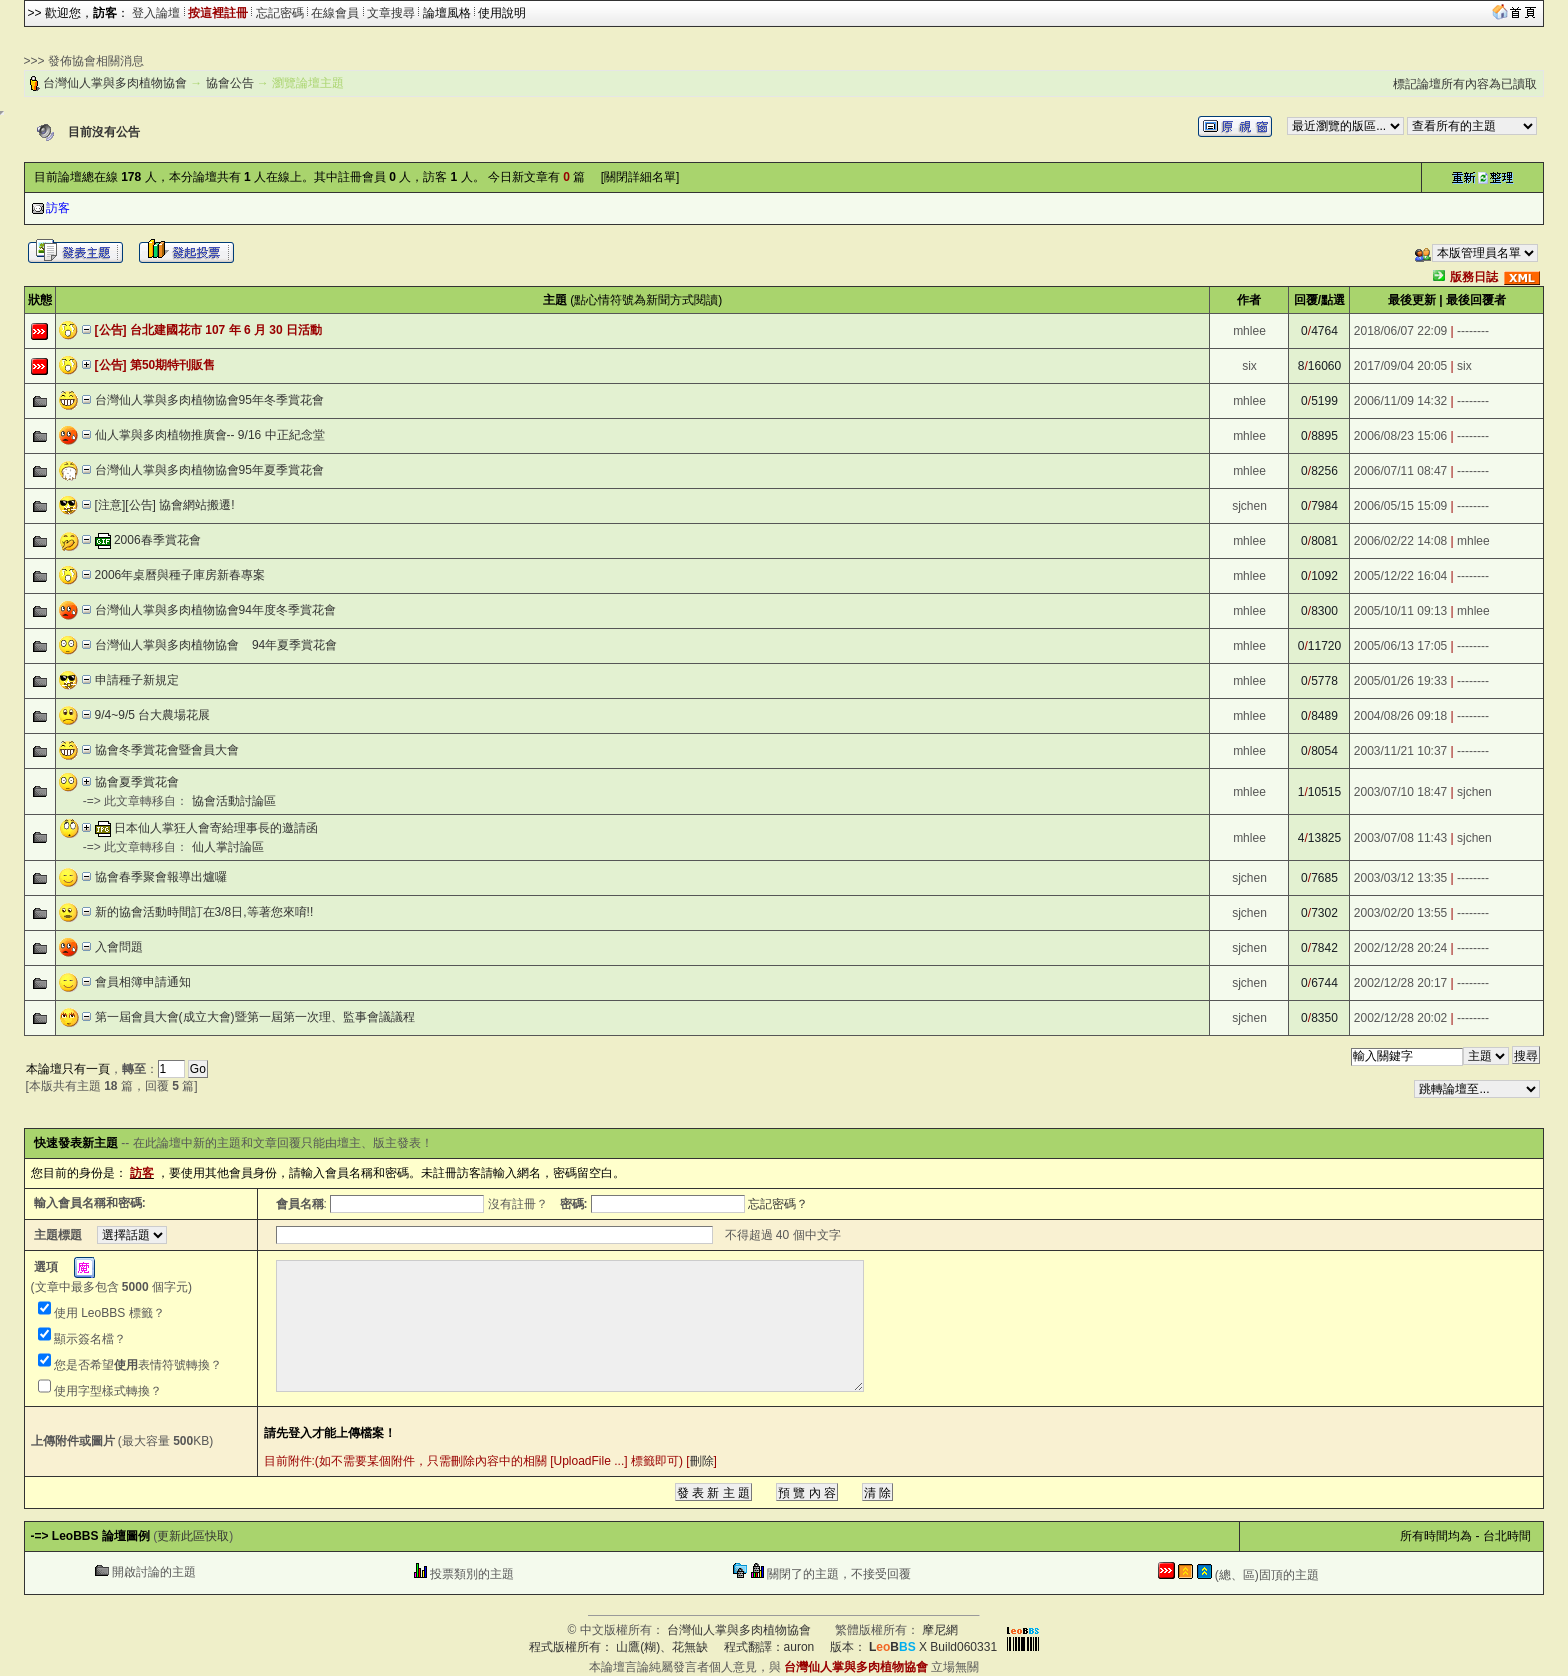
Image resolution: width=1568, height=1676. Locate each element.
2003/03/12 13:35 (1400, 878)
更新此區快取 (193, 1536)
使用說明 (502, 13)
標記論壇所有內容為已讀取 (1465, 84)
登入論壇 (156, 13)
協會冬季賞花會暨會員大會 (167, 750)
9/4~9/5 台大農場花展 (153, 715)
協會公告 (230, 83)
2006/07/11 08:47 (1400, 471)
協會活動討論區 (234, 801)
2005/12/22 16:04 (1400, 576)
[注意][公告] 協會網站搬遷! (165, 505)
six (1249, 366)
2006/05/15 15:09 (1400, 506)
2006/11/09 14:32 (1400, 401)
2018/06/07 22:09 (1400, 331)
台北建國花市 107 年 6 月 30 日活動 (226, 330)
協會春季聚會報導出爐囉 (161, 877)
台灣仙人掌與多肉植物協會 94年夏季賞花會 (216, 645)
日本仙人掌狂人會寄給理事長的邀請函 (216, 828)
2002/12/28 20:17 (1400, 983)
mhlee (1249, 331)
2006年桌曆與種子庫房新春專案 (180, 575)
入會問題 (119, 947)
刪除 (702, 1461)
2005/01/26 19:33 (1400, 681)
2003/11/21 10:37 (1400, 751)
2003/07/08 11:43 (1400, 838)
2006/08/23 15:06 (1400, 436)
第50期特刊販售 (172, 365)
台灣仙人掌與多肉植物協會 (115, 83)
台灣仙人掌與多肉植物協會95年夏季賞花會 (209, 470)
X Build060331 (933, 1647)
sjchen (1249, 506)
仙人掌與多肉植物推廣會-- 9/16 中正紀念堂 (210, 435)
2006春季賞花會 (157, 540)
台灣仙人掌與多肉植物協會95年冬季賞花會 (209, 400)
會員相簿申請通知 (143, 982)
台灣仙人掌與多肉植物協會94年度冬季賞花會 (215, 610)
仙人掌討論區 (228, 847)
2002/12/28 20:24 (1400, 948)
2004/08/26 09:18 (1400, 716)
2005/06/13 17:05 (1400, 646)
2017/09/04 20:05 (1400, 366)
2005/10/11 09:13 (1400, 611)
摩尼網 (940, 1630)
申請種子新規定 (137, 680)
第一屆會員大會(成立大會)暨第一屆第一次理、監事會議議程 (255, 1017)
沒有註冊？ (518, 1204)
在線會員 (335, 13)
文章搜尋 (391, 13)
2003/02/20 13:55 (1400, 913)
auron (799, 1647)
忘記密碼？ (778, 1204)
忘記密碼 (280, 13)
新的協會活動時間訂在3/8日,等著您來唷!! (204, 912)
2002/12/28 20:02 (1400, 1018)
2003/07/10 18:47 (1400, 792)
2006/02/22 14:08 (1400, 541)
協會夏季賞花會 (137, 782)
